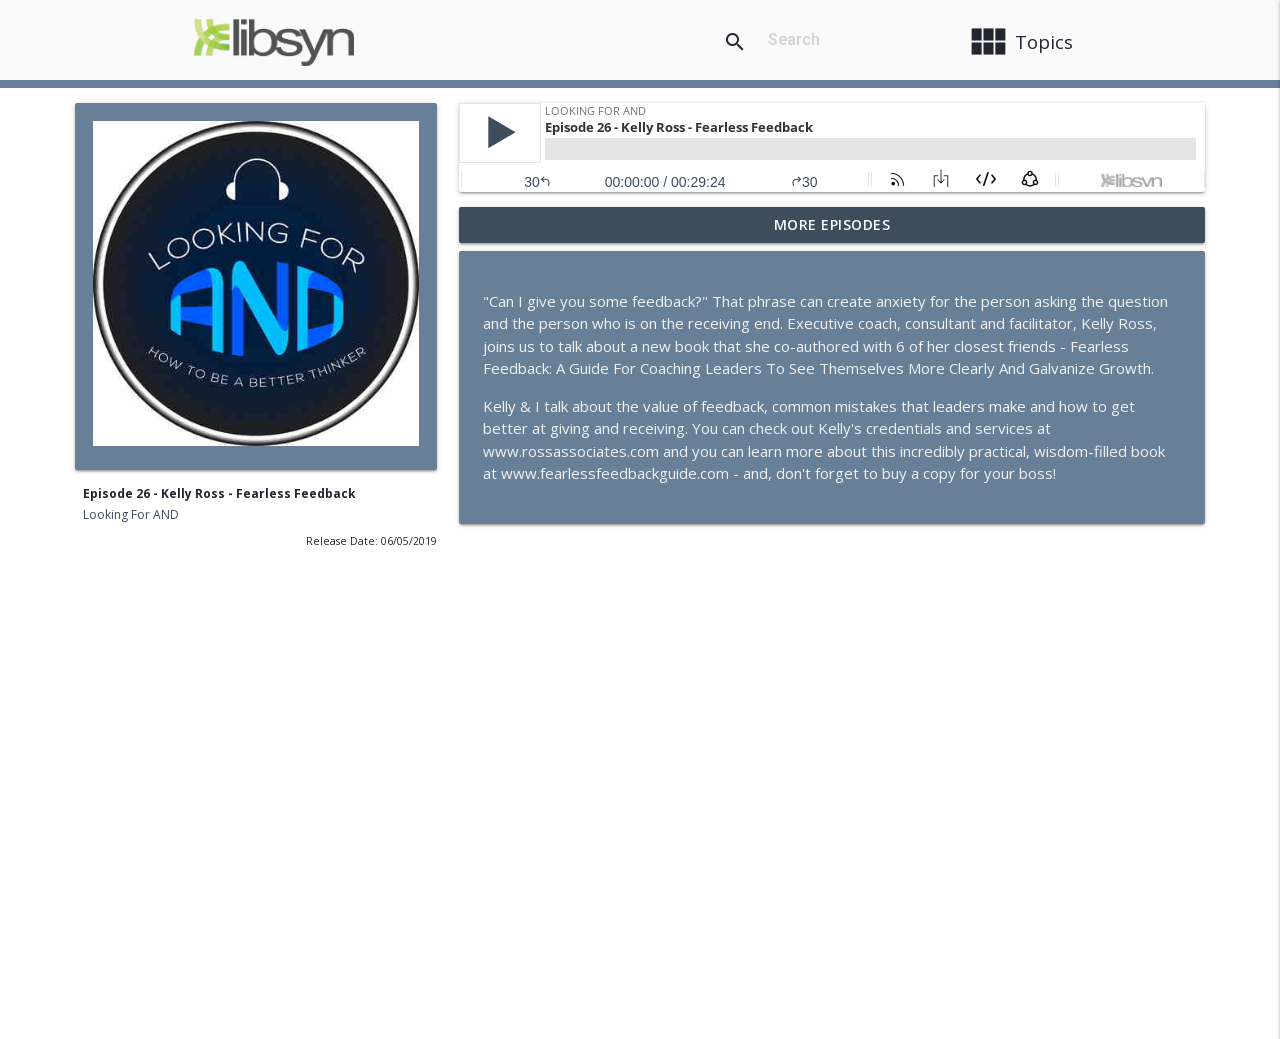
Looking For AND (131, 514)
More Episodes (832, 224)
